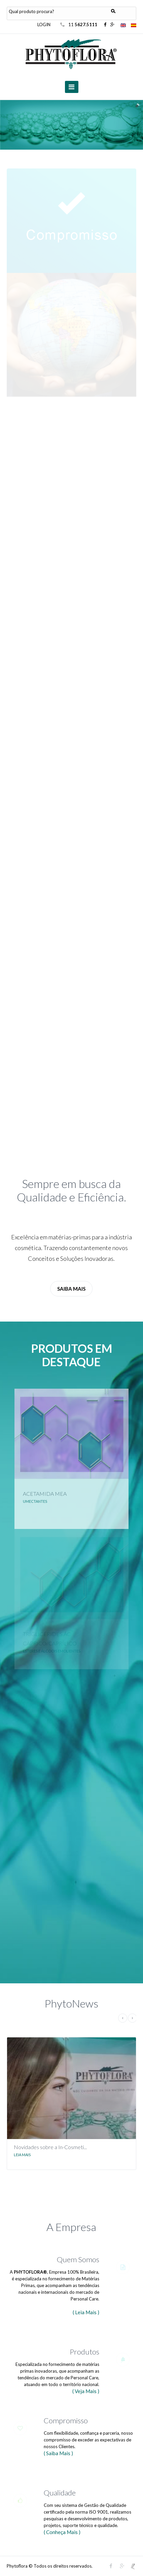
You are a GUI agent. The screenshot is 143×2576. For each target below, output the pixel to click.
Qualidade (60, 2492)
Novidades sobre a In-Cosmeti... (50, 2147)
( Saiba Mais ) (58, 2453)
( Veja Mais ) (85, 2391)
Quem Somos (78, 2259)
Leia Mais (22, 2154)
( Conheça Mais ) (62, 2532)
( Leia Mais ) (86, 2312)
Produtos (84, 2351)
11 (83, 24)
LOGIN (43, 24)
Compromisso (66, 2420)
